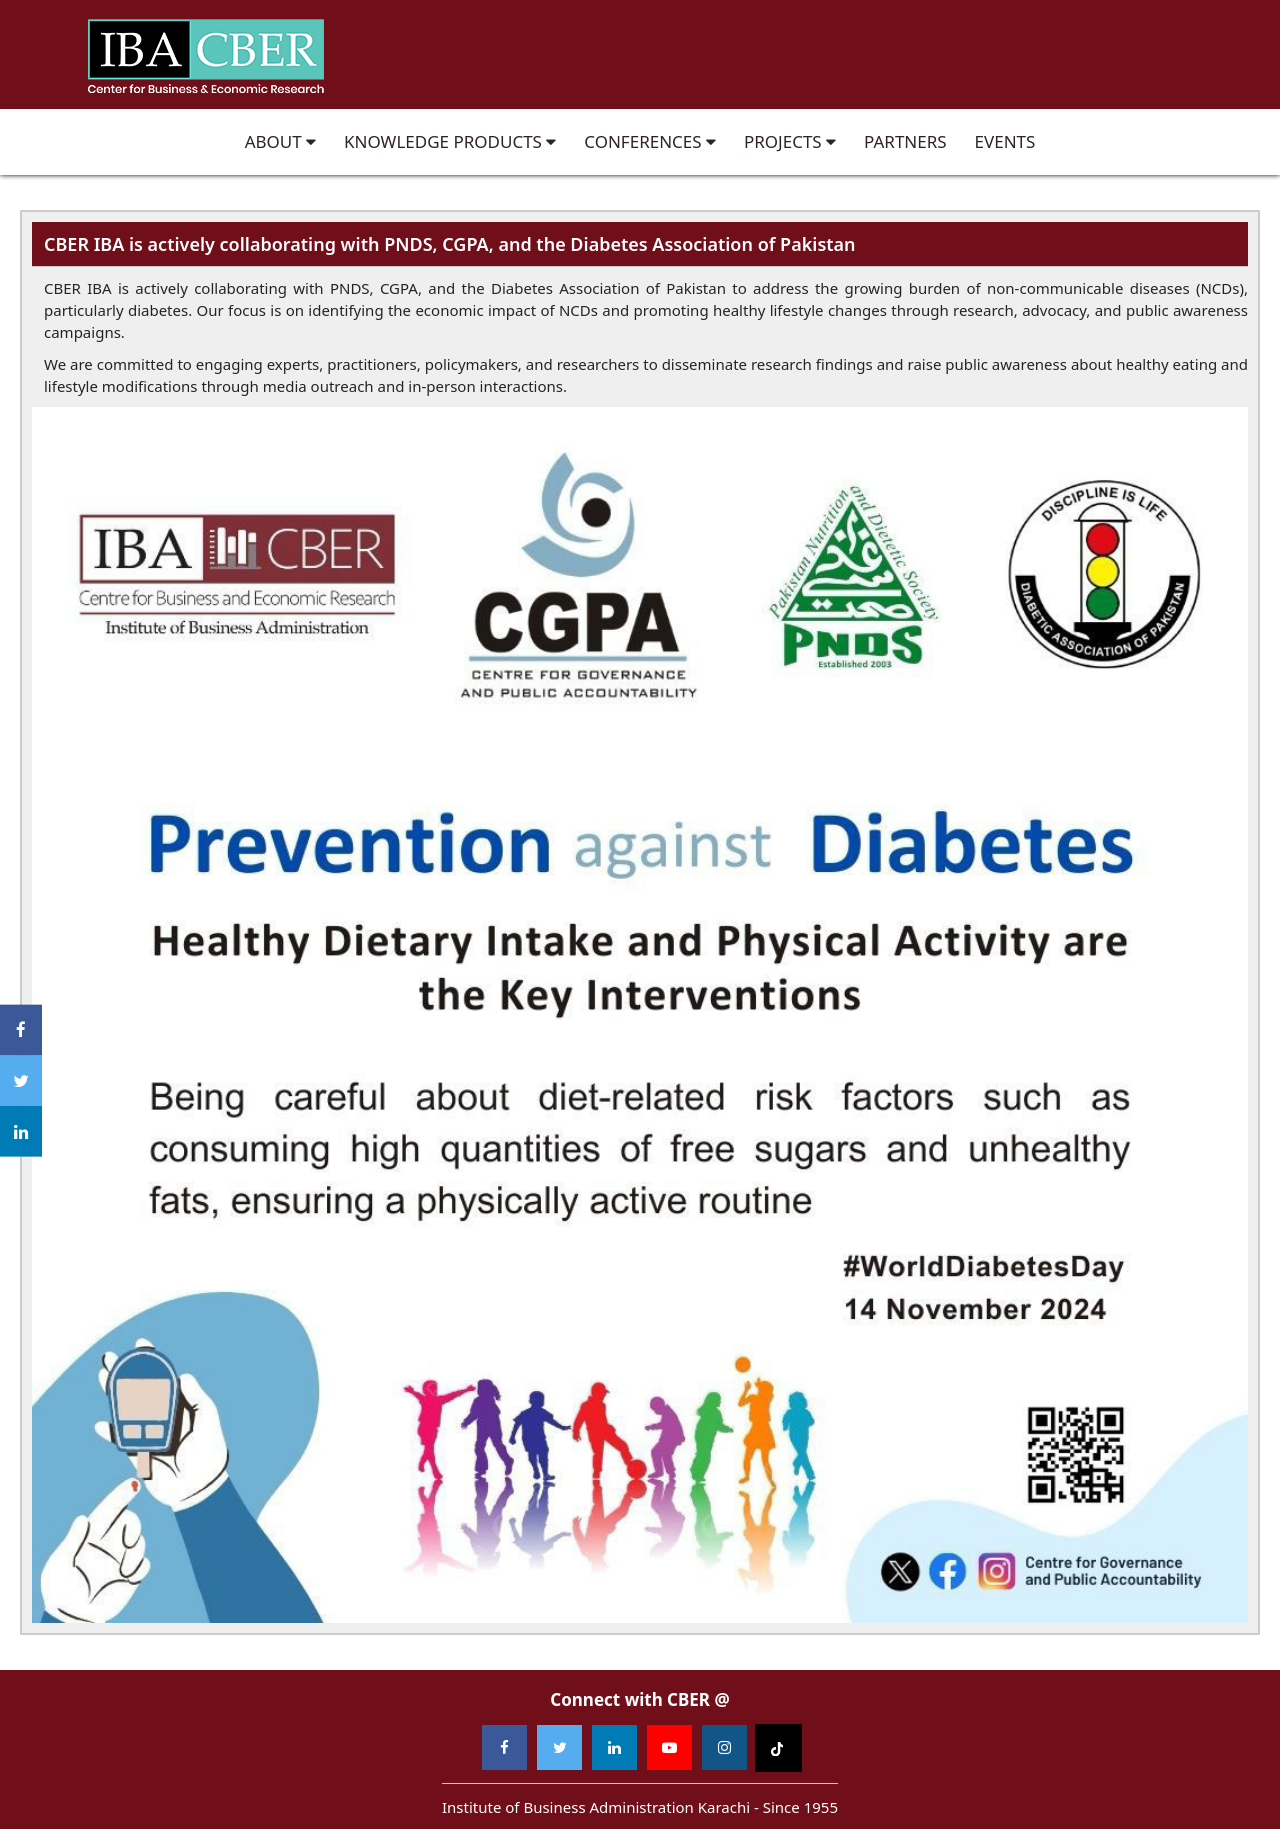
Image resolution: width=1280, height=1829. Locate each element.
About (281, 141)
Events (1005, 141)
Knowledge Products (450, 141)
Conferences (650, 141)
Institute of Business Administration (205, 54)
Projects (790, 141)
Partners (905, 141)
